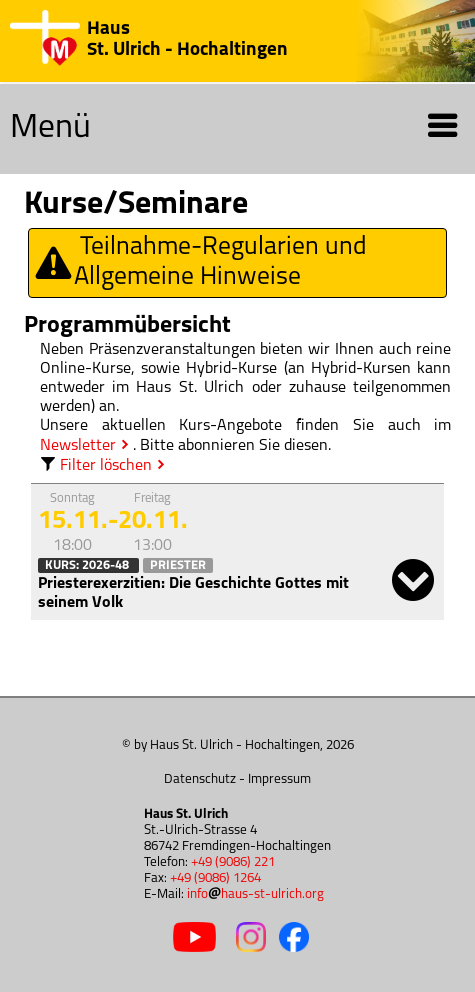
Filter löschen (96, 466)
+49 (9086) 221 (233, 862)
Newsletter (78, 446)
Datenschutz (200, 779)
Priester (178, 565)
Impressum (279, 779)
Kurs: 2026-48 (88, 565)
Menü (235, 129)
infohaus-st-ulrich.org (255, 894)
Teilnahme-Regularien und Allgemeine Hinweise (200, 262)
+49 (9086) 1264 (215, 878)
